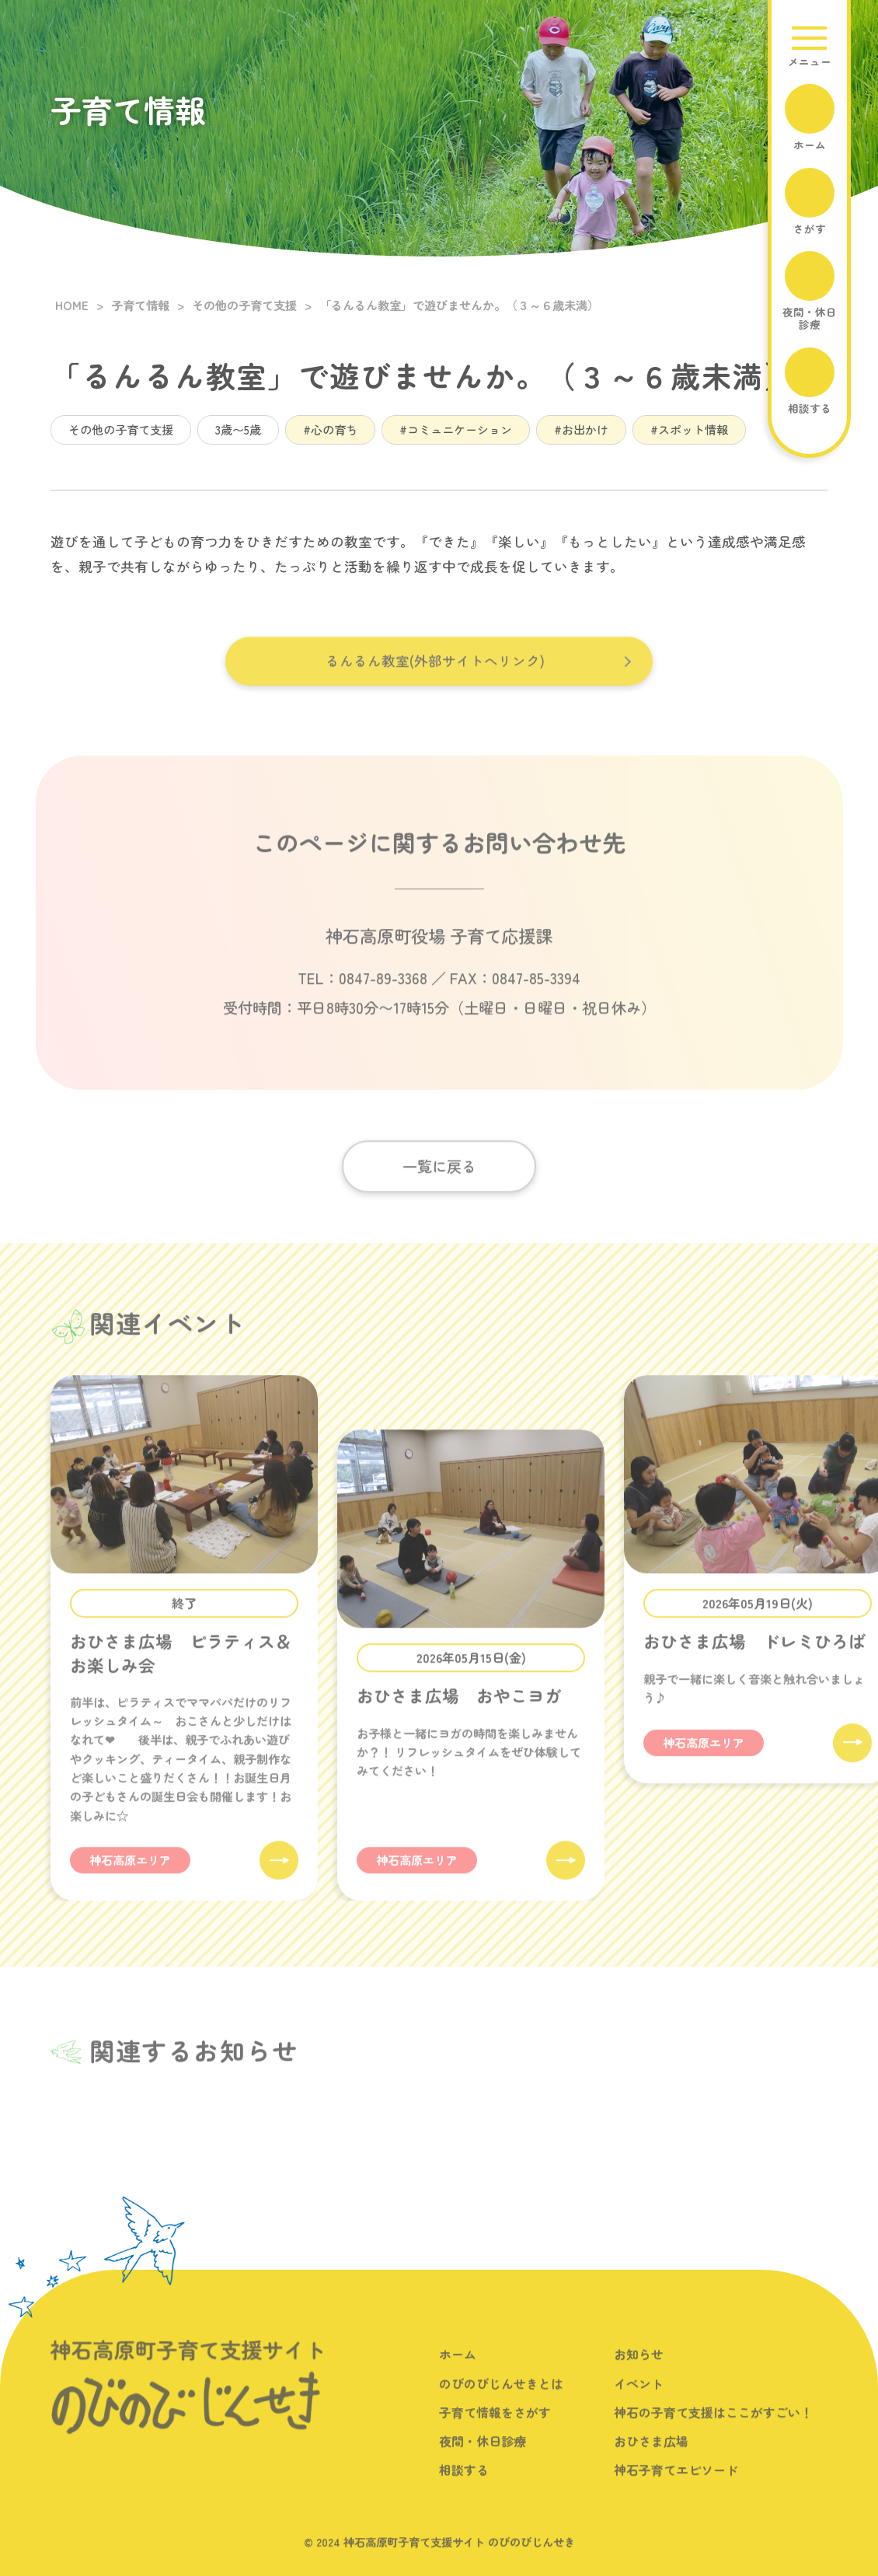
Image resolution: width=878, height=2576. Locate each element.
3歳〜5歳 (238, 429)
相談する (464, 2488)
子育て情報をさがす (495, 2430)
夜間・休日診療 (482, 2459)
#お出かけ (581, 429)
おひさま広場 (651, 2459)
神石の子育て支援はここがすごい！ (713, 2430)
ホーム (457, 2373)
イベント (639, 2402)
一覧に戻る (439, 1185)
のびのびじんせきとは (501, 2402)
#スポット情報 (689, 429)
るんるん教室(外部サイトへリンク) (435, 679)
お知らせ (639, 2373)
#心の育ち (330, 429)
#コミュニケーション (455, 429)
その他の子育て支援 (120, 429)
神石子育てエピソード (676, 2488)
